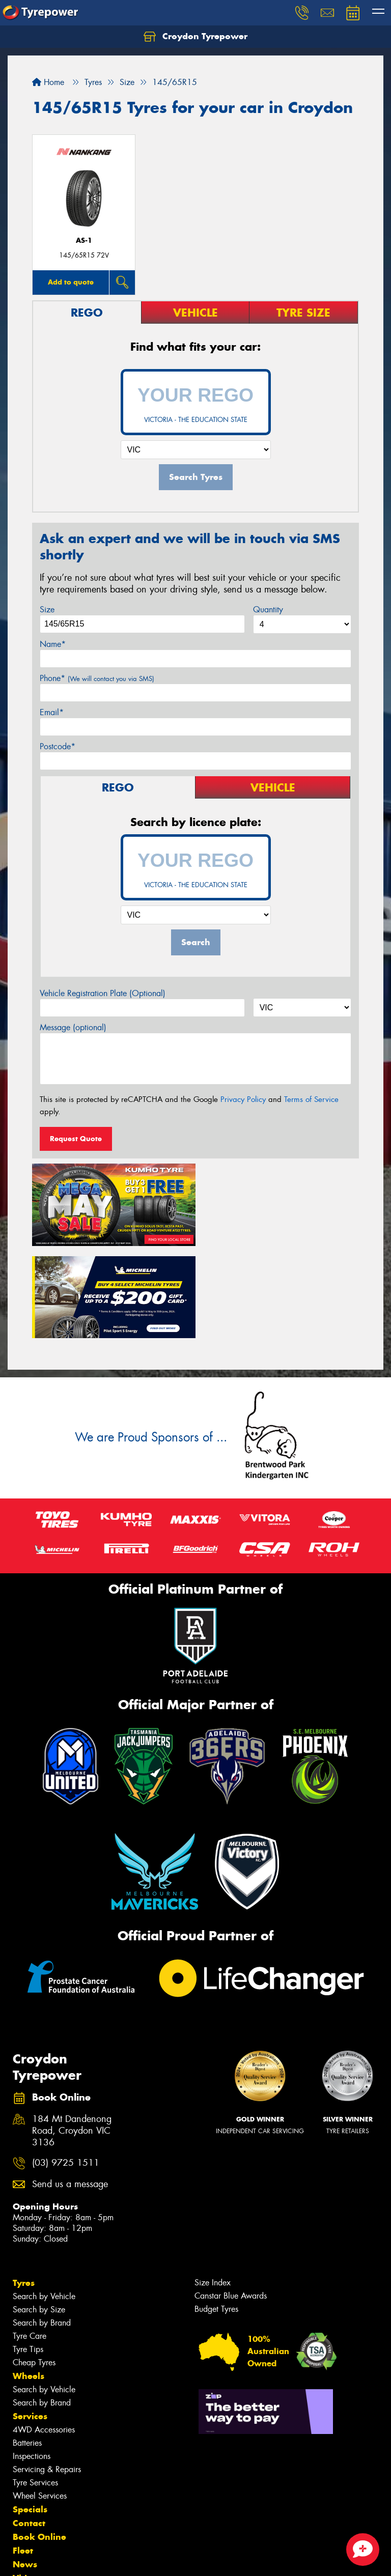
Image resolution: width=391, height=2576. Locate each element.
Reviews (30, 2497)
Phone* (97, 678)
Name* (53, 644)
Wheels (28, 2281)
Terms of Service (311, 1099)
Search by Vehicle (44, 2201)
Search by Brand (42, 2228)
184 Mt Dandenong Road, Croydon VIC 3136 (71, 2036)
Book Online (39, 2442)
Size (47, 609)
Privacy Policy (243, 1099)
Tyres (24, 2188)
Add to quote (71, 282)
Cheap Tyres (34, 2267)
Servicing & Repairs (47, 2374)
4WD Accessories (44, 2335)
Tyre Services (35, 2388)
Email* (52, 712)
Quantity (268, 609)
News (25, 2469)
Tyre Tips (28, 2254)
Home (48, 82)
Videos (27, 2483)
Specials (30, 2414)
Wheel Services (40, 2401)
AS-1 (84, 240)
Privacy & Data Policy (72, 2559)
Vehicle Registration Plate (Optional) (102, 993)
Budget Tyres (216, 2214)
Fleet (23, 2455)
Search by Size (39, 2215)
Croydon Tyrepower (195, 37)
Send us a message (70, 2090)
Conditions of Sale (135, 2559)
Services (30, 2321)
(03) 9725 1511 (65, 2069)
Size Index (212, 2188)
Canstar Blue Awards (230, 2201)
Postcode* (57, 746)
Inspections (31, 2361)
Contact (29, 2428)
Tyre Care (29, 2241)
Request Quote (76, 1138)
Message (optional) (73, 1027)
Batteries (27, 2348)
